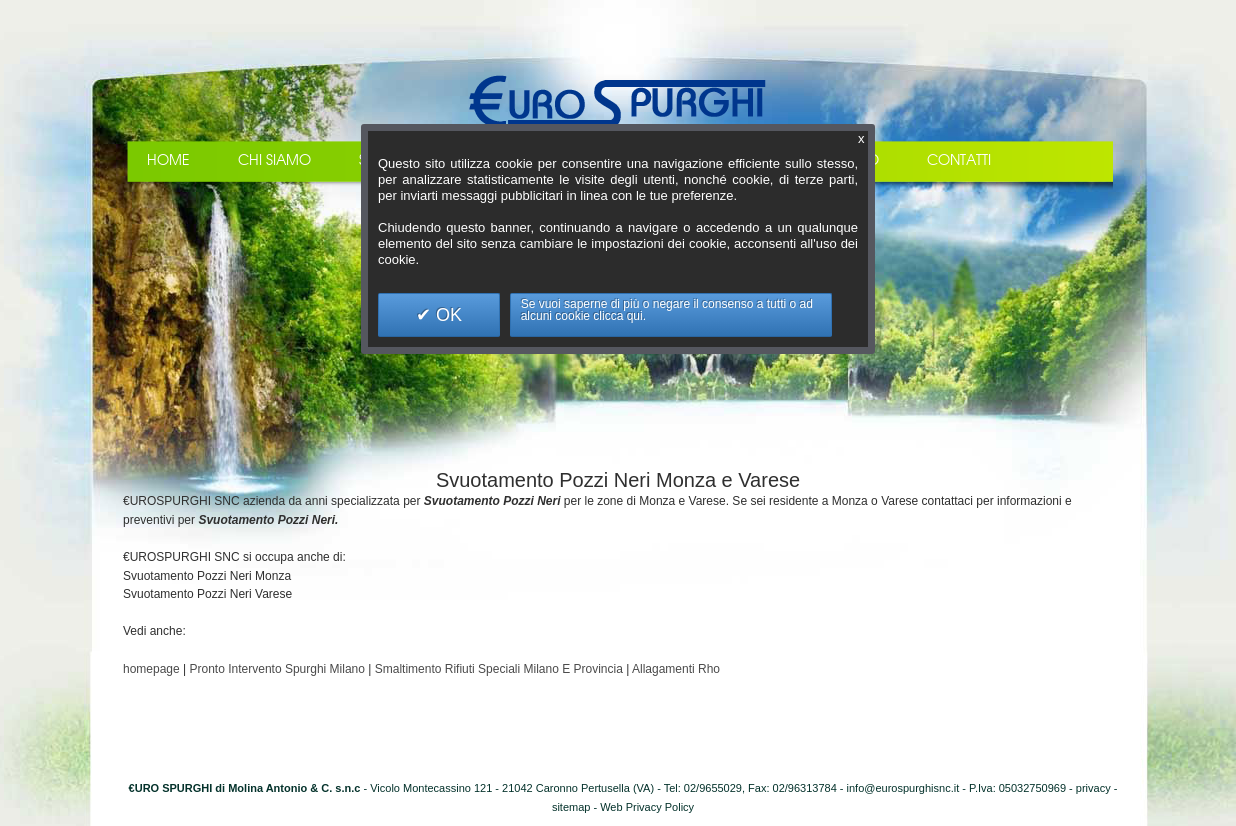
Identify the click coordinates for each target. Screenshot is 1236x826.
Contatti (959, 160)
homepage (151, 669)
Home (168, 160)
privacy (1093, 788)
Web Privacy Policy (647, 807)
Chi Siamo (274, 160)
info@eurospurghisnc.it (903, 788)
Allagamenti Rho (676, 669)
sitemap (571, 807)
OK (446, 315)
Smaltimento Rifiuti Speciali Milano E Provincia (499, 669)
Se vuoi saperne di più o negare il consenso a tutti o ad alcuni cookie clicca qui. (667, 310)
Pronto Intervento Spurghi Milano (277, 669)
